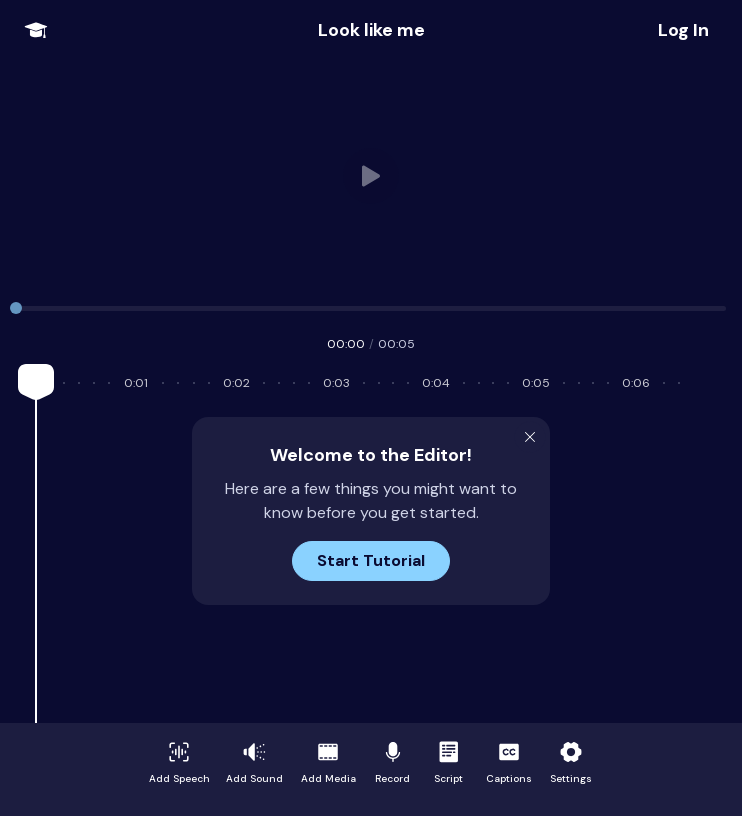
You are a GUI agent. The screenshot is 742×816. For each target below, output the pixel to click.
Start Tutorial (371, 560)
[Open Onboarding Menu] (36, 30)
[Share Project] (683, 30)
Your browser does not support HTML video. (371, 176)
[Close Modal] (530, 437)
